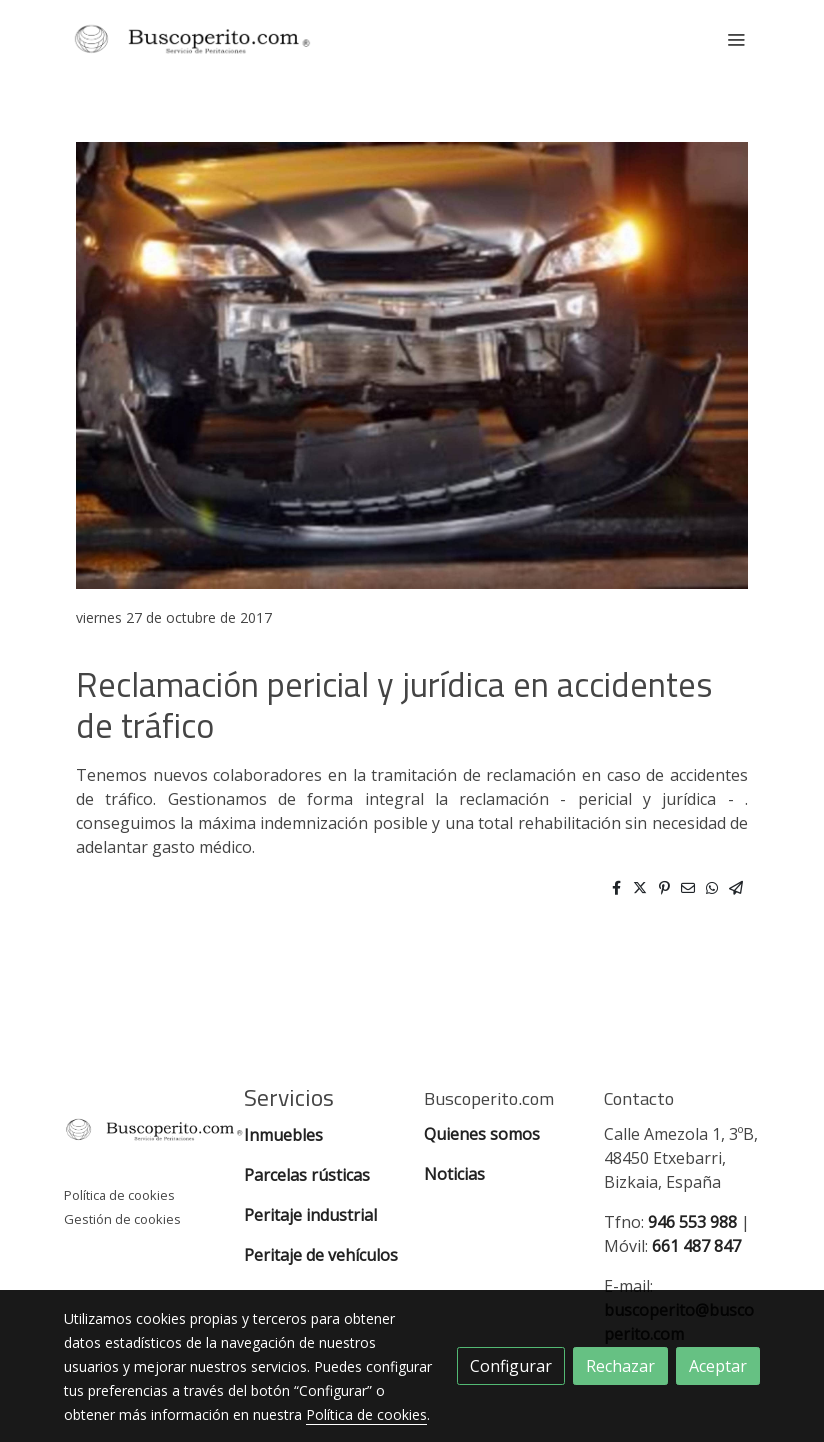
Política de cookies (119, 1195)
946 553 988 (692, 1222)
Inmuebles (285, 1135)
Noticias (454, 1174)
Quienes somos (482, 1134)
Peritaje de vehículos (321, 1255)
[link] (192, 39)
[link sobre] (142, 1133)
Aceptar (718, 1366)
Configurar (511, 1366)
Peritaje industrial (310, 1215)
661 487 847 (696, 1246)
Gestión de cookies (122, 1219)
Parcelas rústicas (309, 1175)
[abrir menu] (736, 39)
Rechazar (620, 1366)
